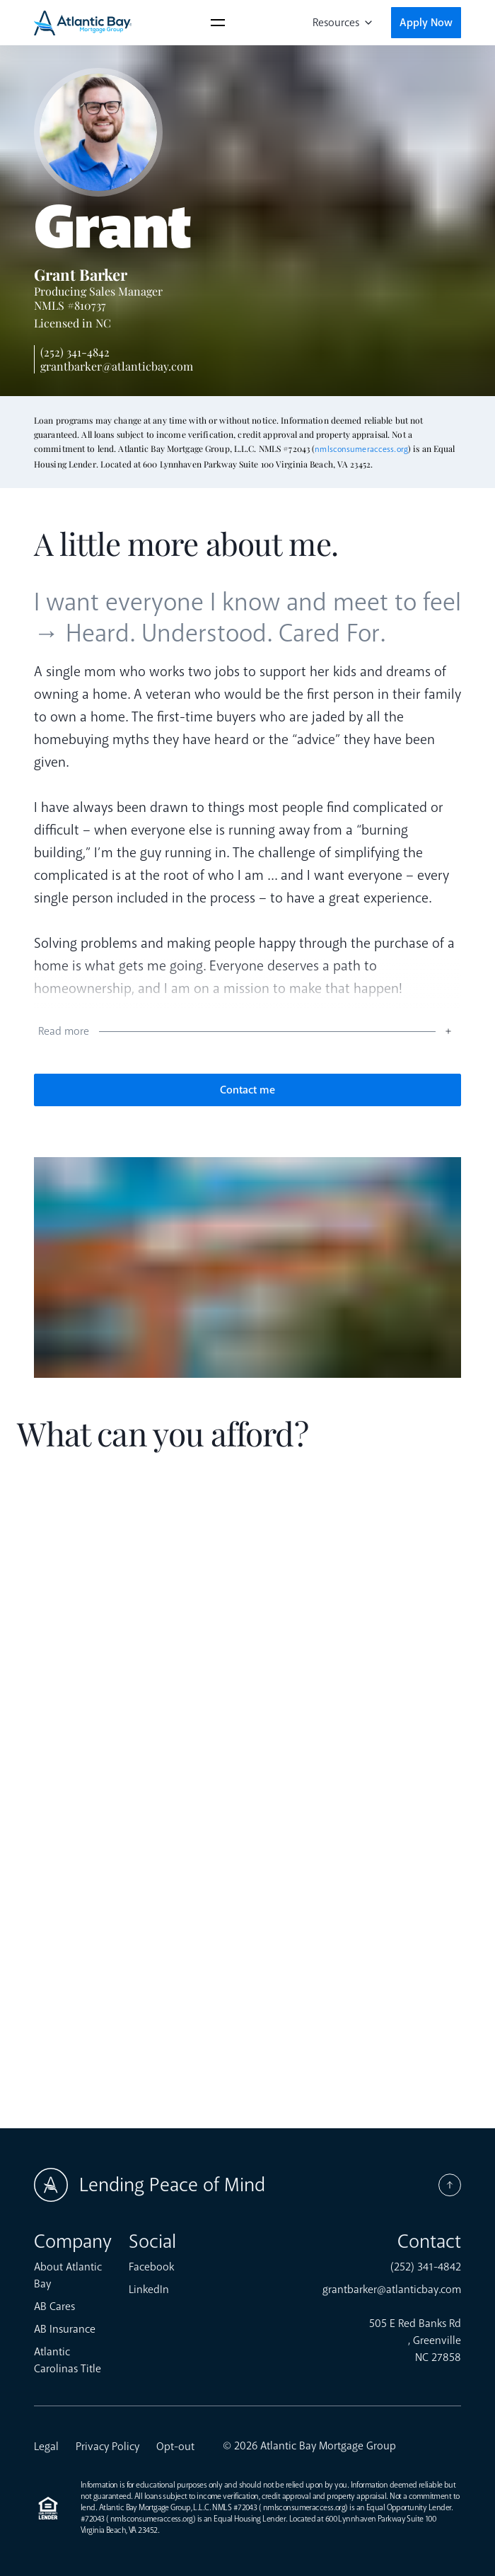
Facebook (151, 2267)
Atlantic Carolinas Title (67, 2360)
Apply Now (426, 23)
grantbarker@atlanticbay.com (116, 366)
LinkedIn (149, 2289)
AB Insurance (64, 2329)
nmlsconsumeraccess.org (361, 449)
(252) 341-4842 (75, 351)
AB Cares (54, 2306)
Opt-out (175, 2446)
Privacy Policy (107, 2446)
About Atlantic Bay (68, 2275)
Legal (46, 2446)
